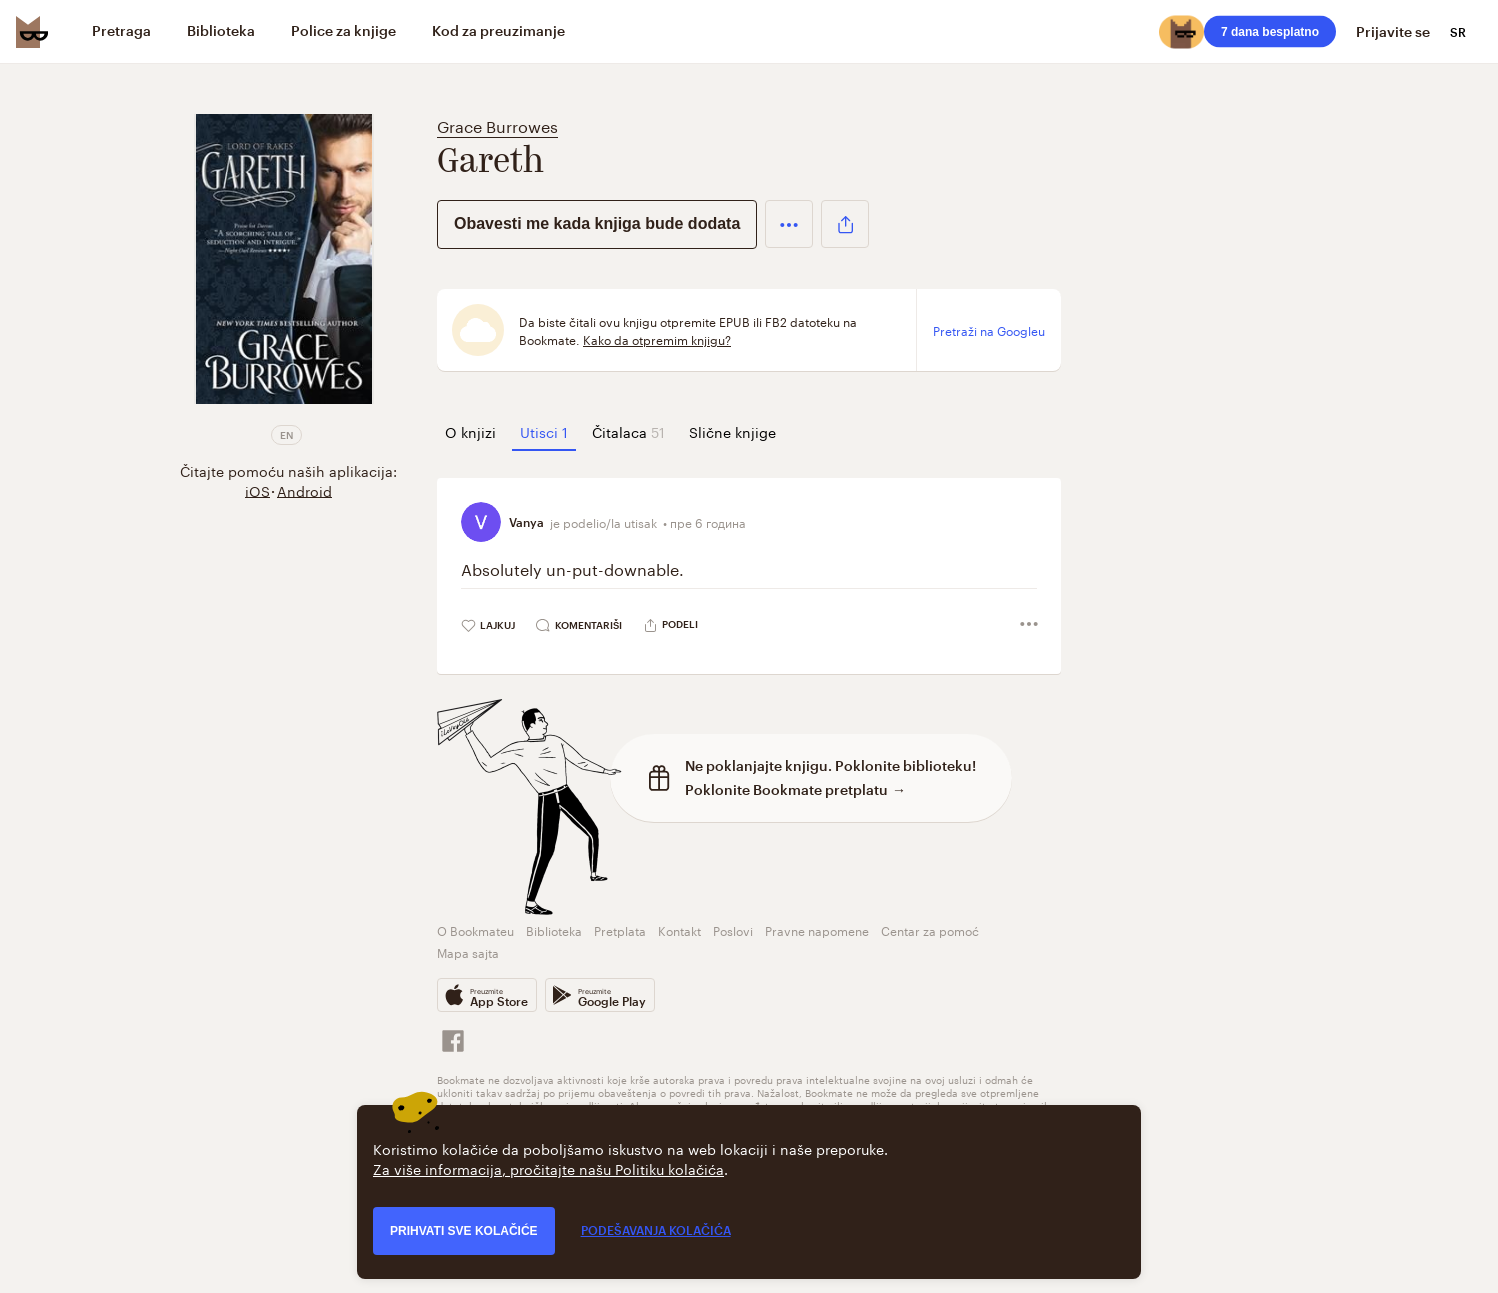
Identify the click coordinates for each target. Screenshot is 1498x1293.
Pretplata (620, 929)
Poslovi (733, 929)
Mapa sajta (468, 951)
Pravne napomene (817, 929)
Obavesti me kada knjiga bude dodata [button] (597, 223)
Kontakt (679, 929)
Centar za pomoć (930, 929)
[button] (789, 224)
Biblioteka (554, 929)
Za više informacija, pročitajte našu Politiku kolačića (548, 1168)
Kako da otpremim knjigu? (657, 339)
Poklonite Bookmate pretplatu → (795, 789)
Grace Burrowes (497, 124)
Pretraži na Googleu (989, 330)
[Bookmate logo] (32, 32)
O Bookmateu (475, 929)
